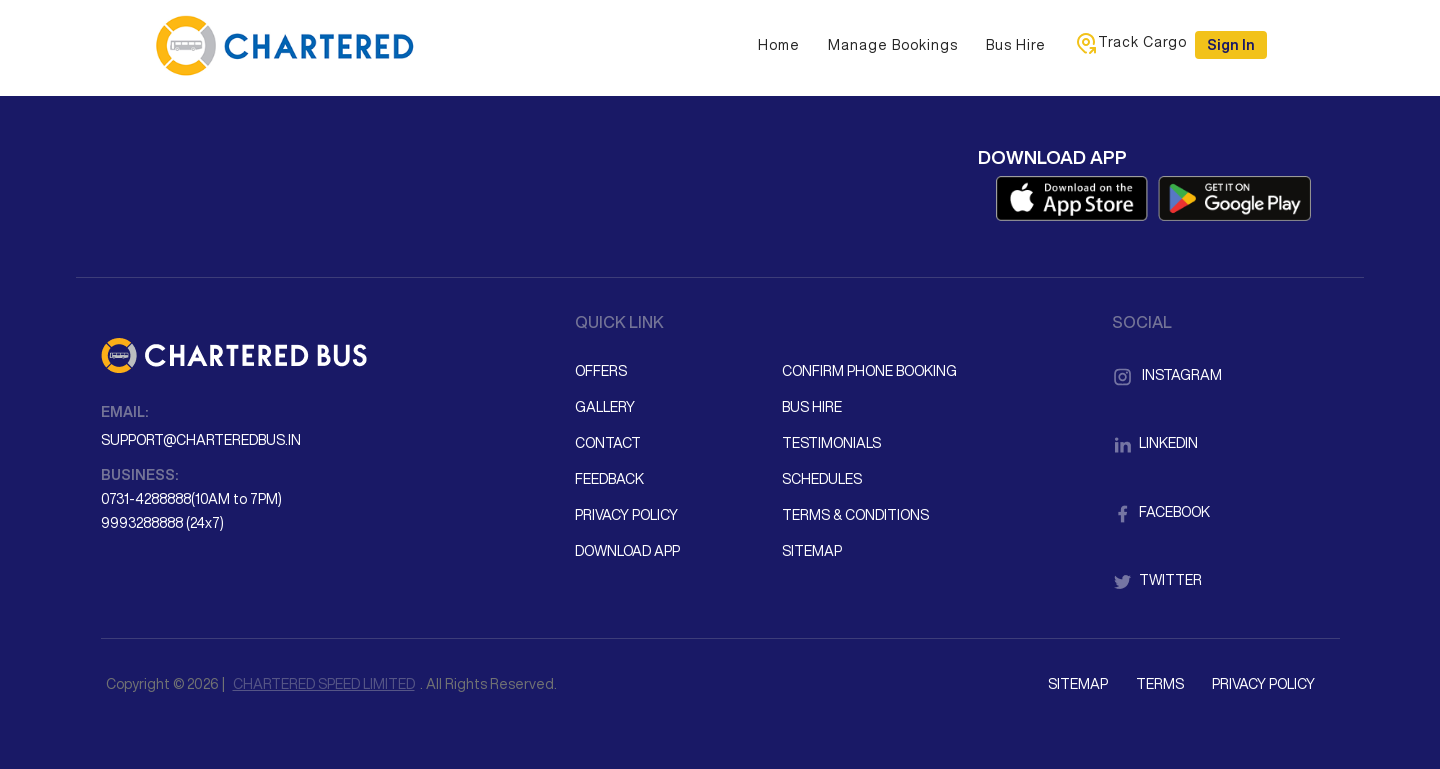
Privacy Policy (626, 515)
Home (779, 45)
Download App (627, 551)
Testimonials (831, 443)
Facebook (1161, 512)
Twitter (1157, 580)
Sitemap (812, 551)
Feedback (609, 479)
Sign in (1231, 45)
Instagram (1167, 375)
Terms (1160, 684)
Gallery (605, 407)
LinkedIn (1155, 443)
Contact (608, 443)
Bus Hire (1016, 45)
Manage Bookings (893, 45)
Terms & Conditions (855, 515)
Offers (601, 371)
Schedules (822, 479)
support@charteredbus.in (201, 440)
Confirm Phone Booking (869, 371)
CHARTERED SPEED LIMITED (324, 684)
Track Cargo (1130, 43)
